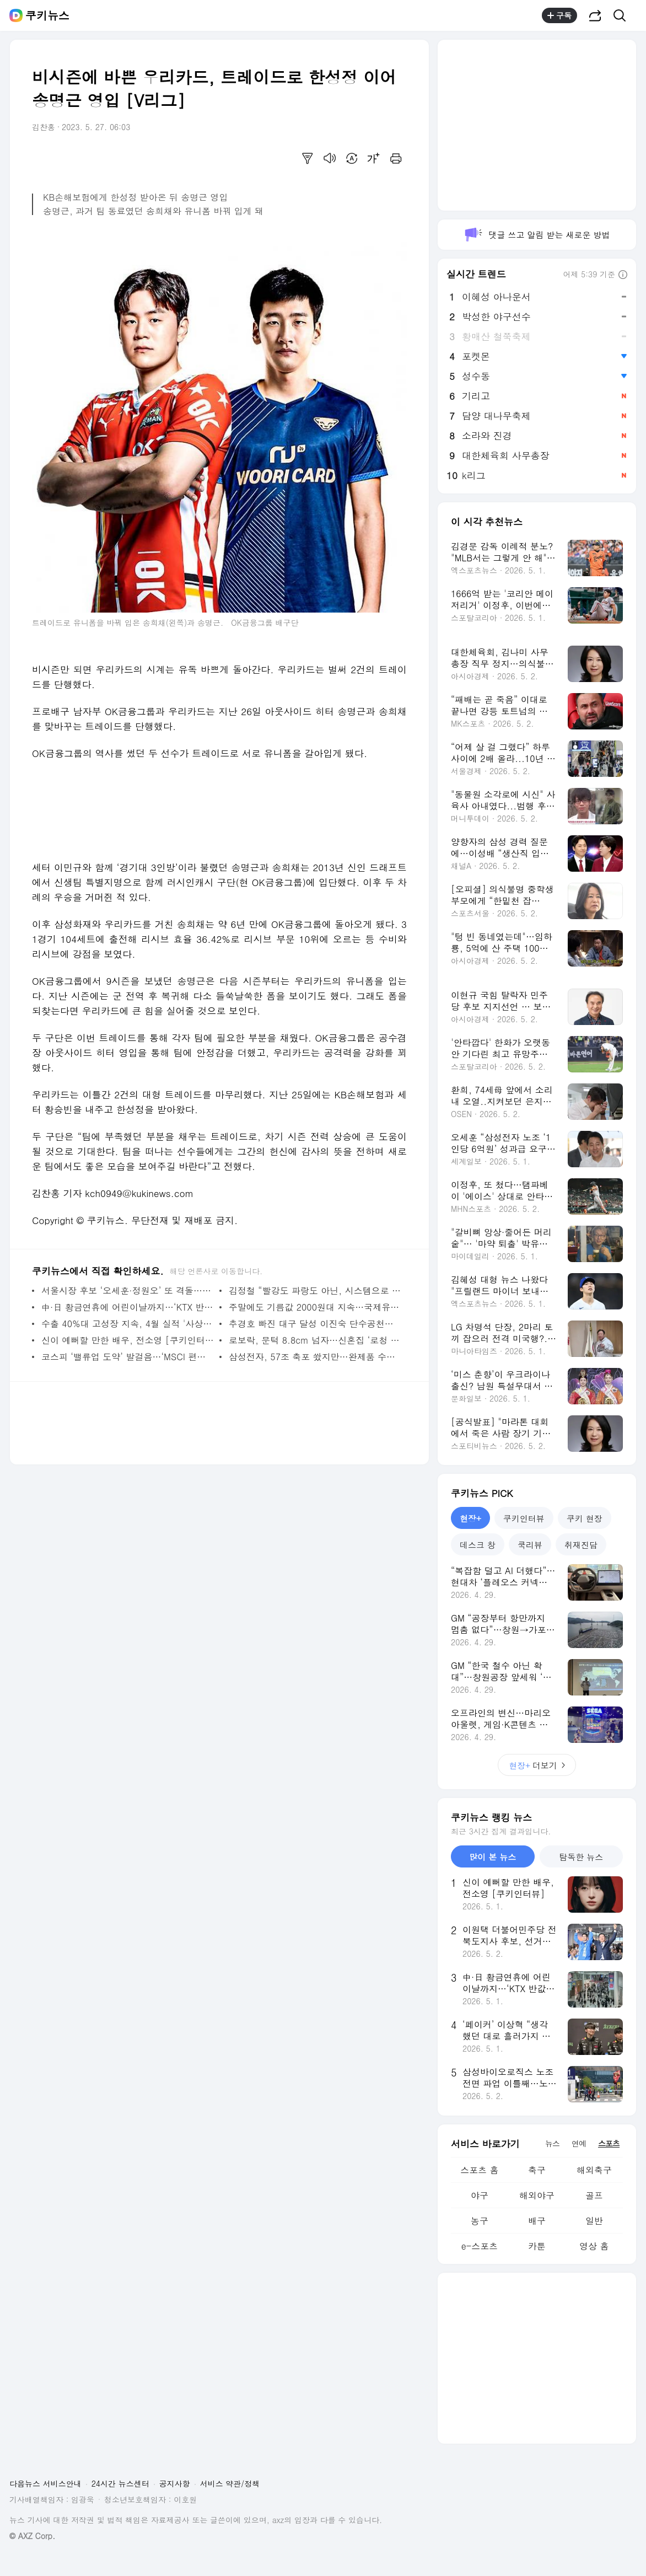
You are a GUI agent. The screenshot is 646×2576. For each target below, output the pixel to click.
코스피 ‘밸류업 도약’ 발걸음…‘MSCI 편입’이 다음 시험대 (127, 1356)
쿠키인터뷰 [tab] (524, 1518)
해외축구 (594, 2170)
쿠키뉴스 (47, 15)
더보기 (537, 1765)
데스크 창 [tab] (478, 1544)
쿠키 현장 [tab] (584, 1518)
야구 (479, 2195)
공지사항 (174, 2483)
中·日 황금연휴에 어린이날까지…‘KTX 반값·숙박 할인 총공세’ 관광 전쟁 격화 (127, 1307)
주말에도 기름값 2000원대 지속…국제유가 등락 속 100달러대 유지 (315, 1307)
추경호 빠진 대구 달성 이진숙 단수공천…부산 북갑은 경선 (315, 1323)
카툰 (537, 2246)
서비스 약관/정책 (230, 2483)
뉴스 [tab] (552, 2143)
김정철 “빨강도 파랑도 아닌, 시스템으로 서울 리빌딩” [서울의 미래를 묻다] (315, 1290)
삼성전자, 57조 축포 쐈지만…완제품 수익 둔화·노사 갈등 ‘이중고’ (315, 1356)
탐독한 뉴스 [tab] (581, 1857)
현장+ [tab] (470, 1518)
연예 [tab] (579, 2143)
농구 (479, 2220)
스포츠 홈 (479, 2170)
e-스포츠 (479, 2246)
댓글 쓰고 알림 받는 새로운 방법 (537, 234)
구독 (559, 15)
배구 (537, 2220)
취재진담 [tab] (580, 1544)
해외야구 (537, 2195)
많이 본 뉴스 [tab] (492, 1857)
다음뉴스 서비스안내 (45, 2483)
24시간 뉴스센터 (120, 2483)
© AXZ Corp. (32, 2536)
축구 (537, 2170)
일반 (594, 2220)
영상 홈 (594, 2246)
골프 (594, 2195)
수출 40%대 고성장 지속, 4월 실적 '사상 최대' (127, 1323)
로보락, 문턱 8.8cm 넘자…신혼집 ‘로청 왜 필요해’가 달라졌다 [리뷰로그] (315, 1340)
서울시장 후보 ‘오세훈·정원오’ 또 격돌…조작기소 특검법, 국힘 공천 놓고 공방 (127, 1290)
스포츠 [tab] (609, 2143)
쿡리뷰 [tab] (530, 1544)
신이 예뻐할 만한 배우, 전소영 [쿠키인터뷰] (127, 1340)
